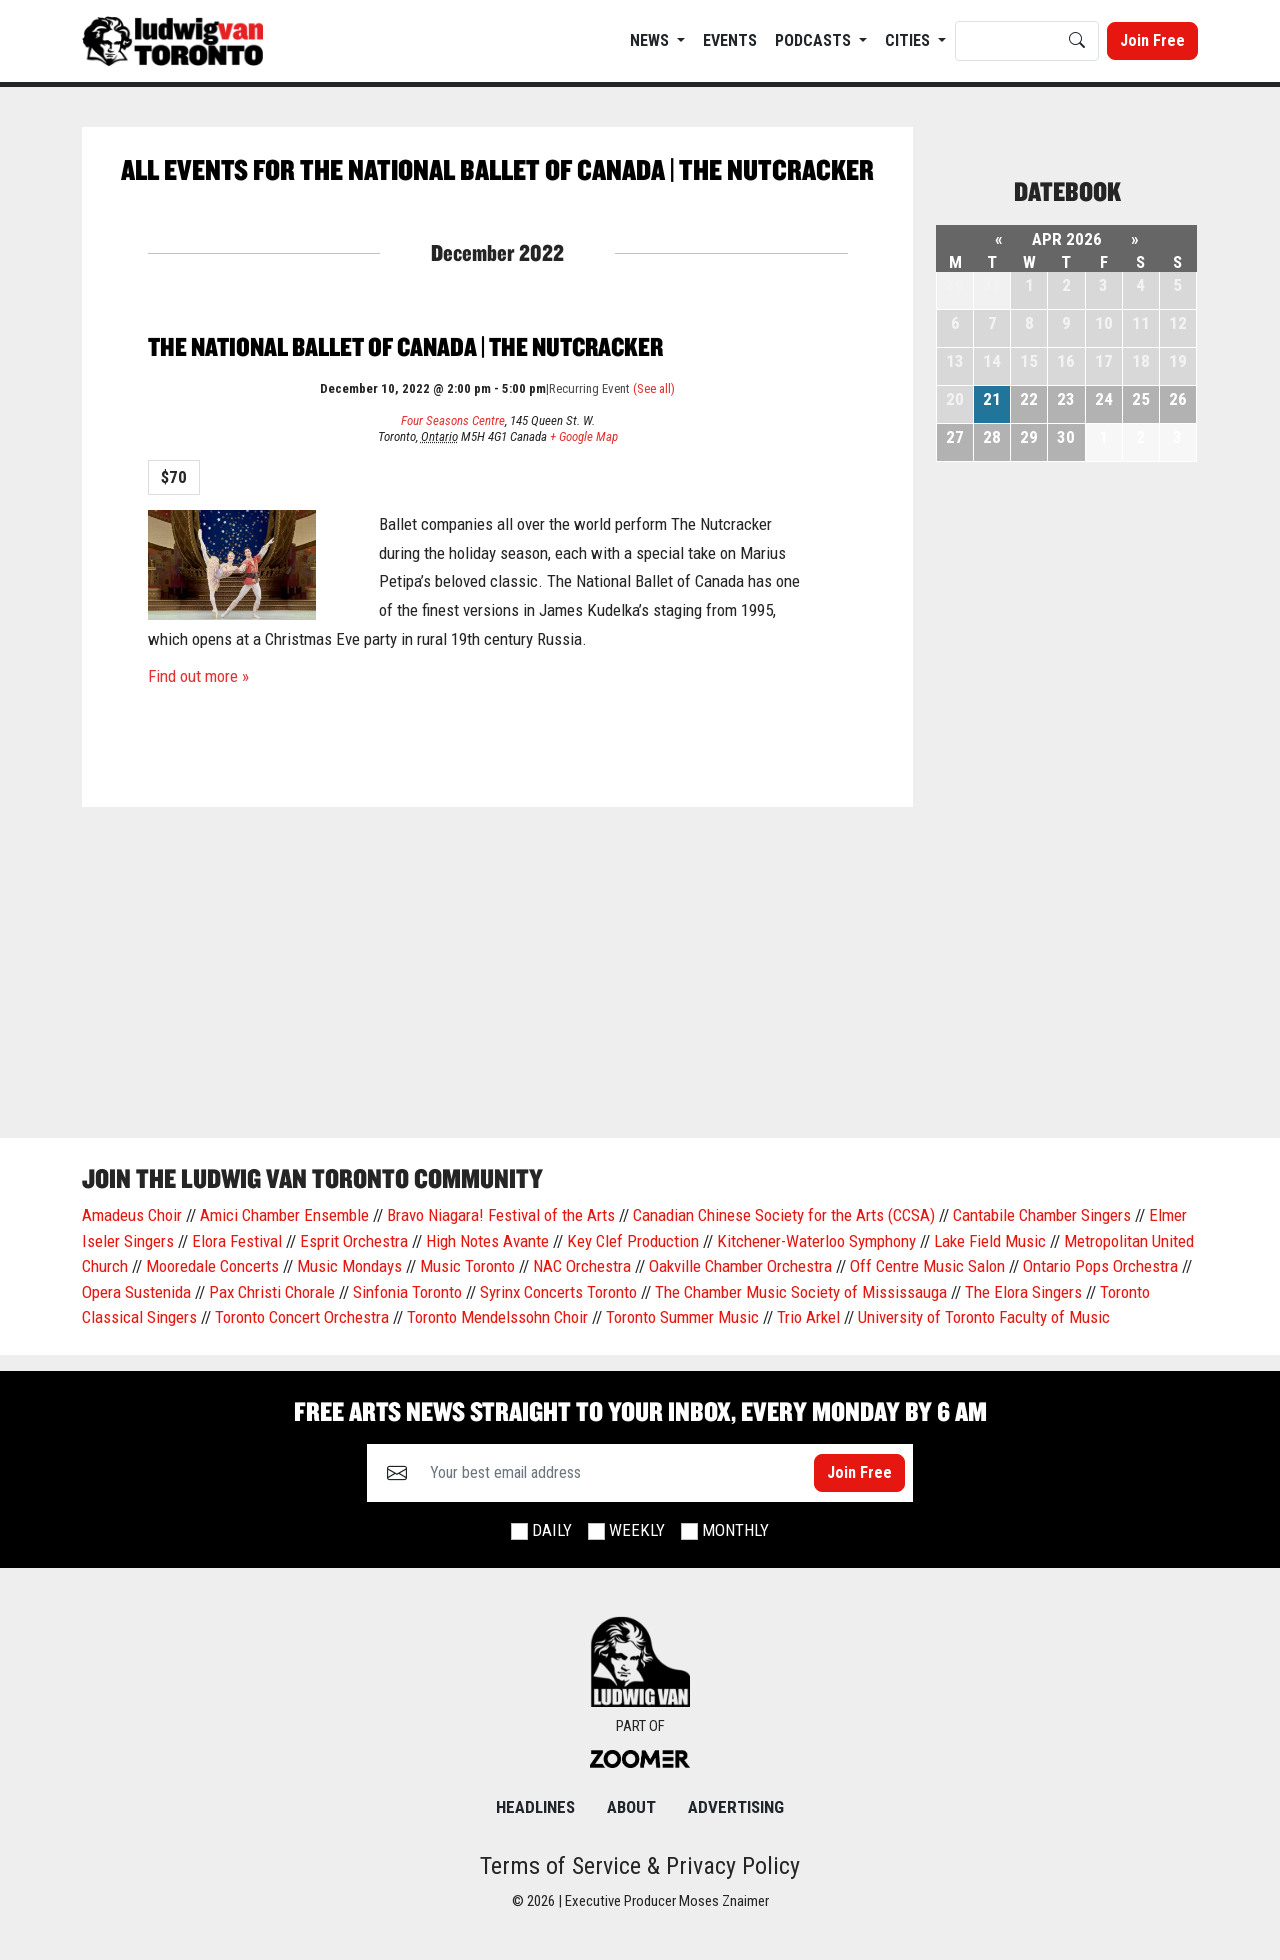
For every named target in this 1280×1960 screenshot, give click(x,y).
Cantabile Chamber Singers (1042, 1215)
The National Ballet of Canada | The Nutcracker (405, 346)
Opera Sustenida (136, 1292)
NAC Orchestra (582, 1266)
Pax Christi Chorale (272, 1292)
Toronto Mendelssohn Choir (497, 1317)
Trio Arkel (808, 1317)
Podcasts (815, 40)
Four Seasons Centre (453, 420)
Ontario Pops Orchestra (1100, 1266)
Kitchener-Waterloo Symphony (816, 1241)
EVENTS (730, 40)
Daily (552, 1530)
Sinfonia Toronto (407, 1292)
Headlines (535, 1807)
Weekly (637, 1530)
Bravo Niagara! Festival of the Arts (501, 1215)
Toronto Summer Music (682, 1317)
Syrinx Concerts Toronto (558, 1292)
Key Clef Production (633, 1241)
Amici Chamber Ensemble (284, 1215)
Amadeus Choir (132, 1215)
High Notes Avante (487, 1241)
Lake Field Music (990, 1241)
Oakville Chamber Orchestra (740, 1266)
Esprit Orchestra (354, 1241)
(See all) (654, 388)
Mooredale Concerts (212, 1266)
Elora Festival (237, 1241)
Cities (909, 40)
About (631, 1807)
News (651, 40)
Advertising (736, 1807)
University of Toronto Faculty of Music (984, 1317)
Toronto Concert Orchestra (302, 1317)
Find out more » (198, 676)
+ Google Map (584, 436)
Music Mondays (349, 1266)
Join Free (1152, 40)
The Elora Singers (1023, 1292)
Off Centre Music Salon (927, 1266)
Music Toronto (467, 1266)
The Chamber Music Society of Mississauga (801, 1292)
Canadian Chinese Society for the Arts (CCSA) (784, 1215)
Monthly (735, 1530)
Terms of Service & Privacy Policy (640, 1866)
